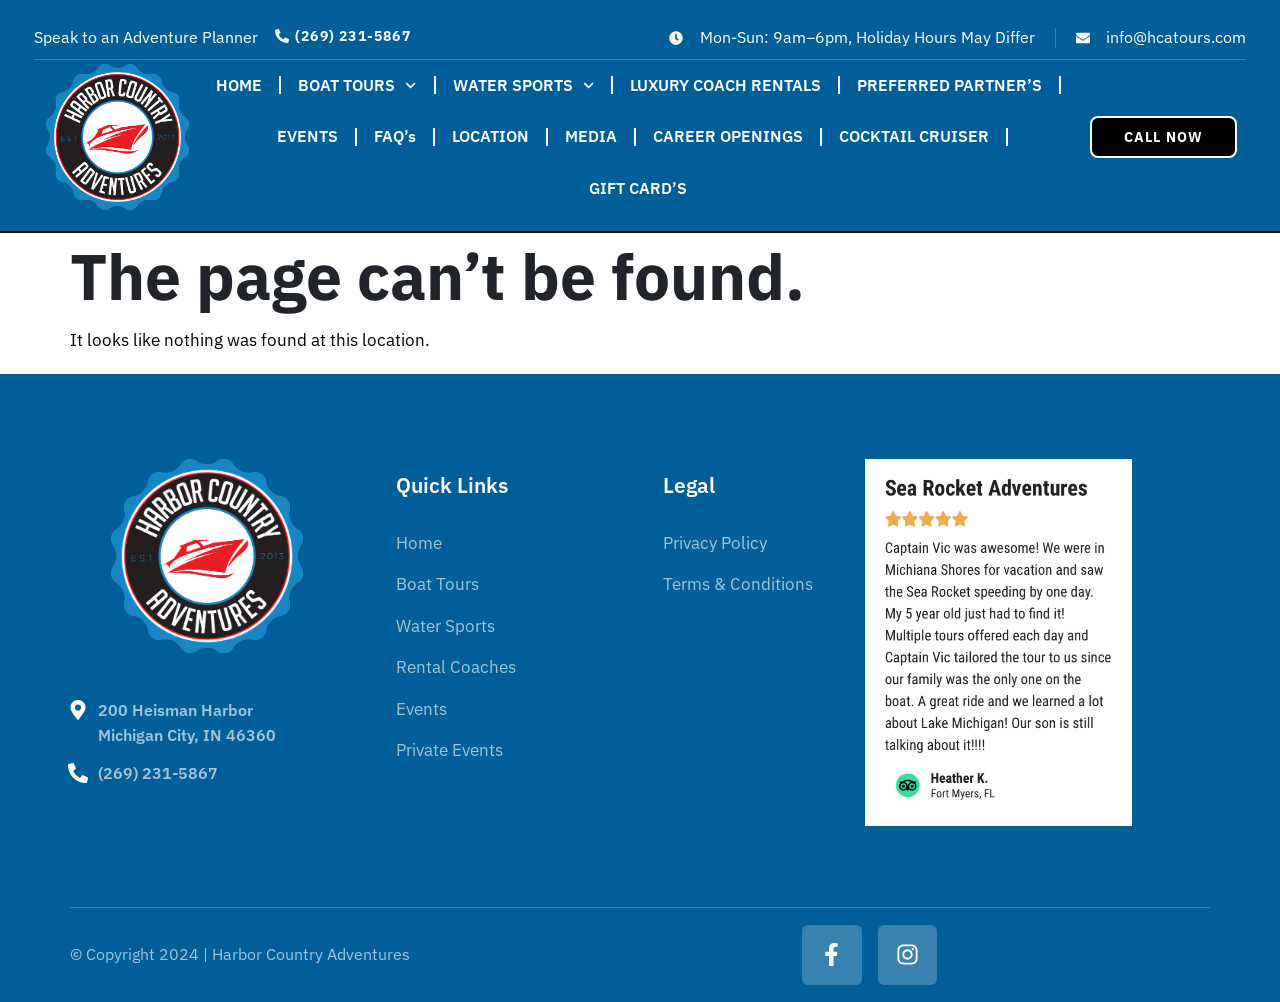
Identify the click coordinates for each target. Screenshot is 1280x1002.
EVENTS (307, 136)
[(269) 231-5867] (78, 773)
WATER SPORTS (523, 85)
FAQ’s (395, 136)
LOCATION (490, 136)
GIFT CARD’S (638, 188)
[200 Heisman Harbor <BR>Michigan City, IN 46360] (78, 710)
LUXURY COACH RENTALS (725, 85)
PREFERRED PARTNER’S (949, 85)
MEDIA (591, 136)
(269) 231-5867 (158, 773)
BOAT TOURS (357, 85)
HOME (239, 85)
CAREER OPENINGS (728, 136)
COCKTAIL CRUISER (914, 136)
